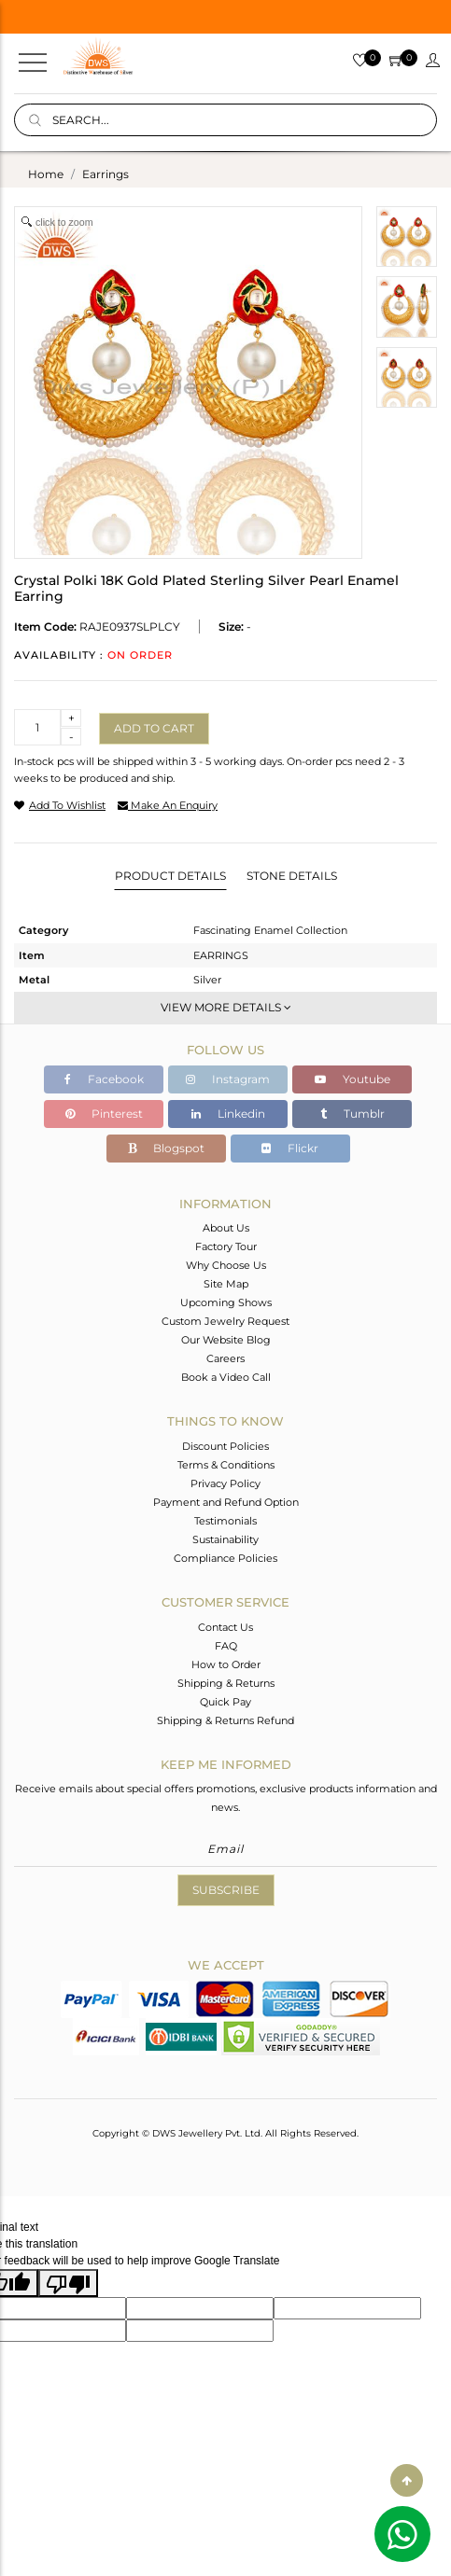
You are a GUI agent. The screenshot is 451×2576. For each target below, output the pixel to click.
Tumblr (352, 1114)
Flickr (289, 1148)
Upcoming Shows (226, 1302)
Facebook (104, 1079)
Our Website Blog (226, 1339)
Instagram (228, 1079)
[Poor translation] (68, 2283)
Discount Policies (225, 1446)
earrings (105, 174)
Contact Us (225, 1627)
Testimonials (225, 1520)
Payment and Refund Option (226, 1502)
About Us (226, 1227)
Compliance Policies (225, 1558)
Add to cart (154, 728)
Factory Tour (226, 1246)
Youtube (352, 1079)
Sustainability (225, 1539)
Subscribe (226, 1890)
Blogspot (166, 1148)
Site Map (226, 1283)
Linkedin (228, 1114)
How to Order (226, 1664)
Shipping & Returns (226, 1683)
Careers (225, 1358)
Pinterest (104, 1114)
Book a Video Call (226, 1377)
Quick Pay (225, 1701)
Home (45, 174)
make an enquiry (168, 805)
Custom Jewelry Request (225, 1321)
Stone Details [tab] (292, 876)
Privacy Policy (225, 1483)
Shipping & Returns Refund (225, 1720)
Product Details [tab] (170, 876)
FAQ (226, 1645)
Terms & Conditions (226, 1464)
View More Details (226, 1007)
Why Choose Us (226, 1265)
